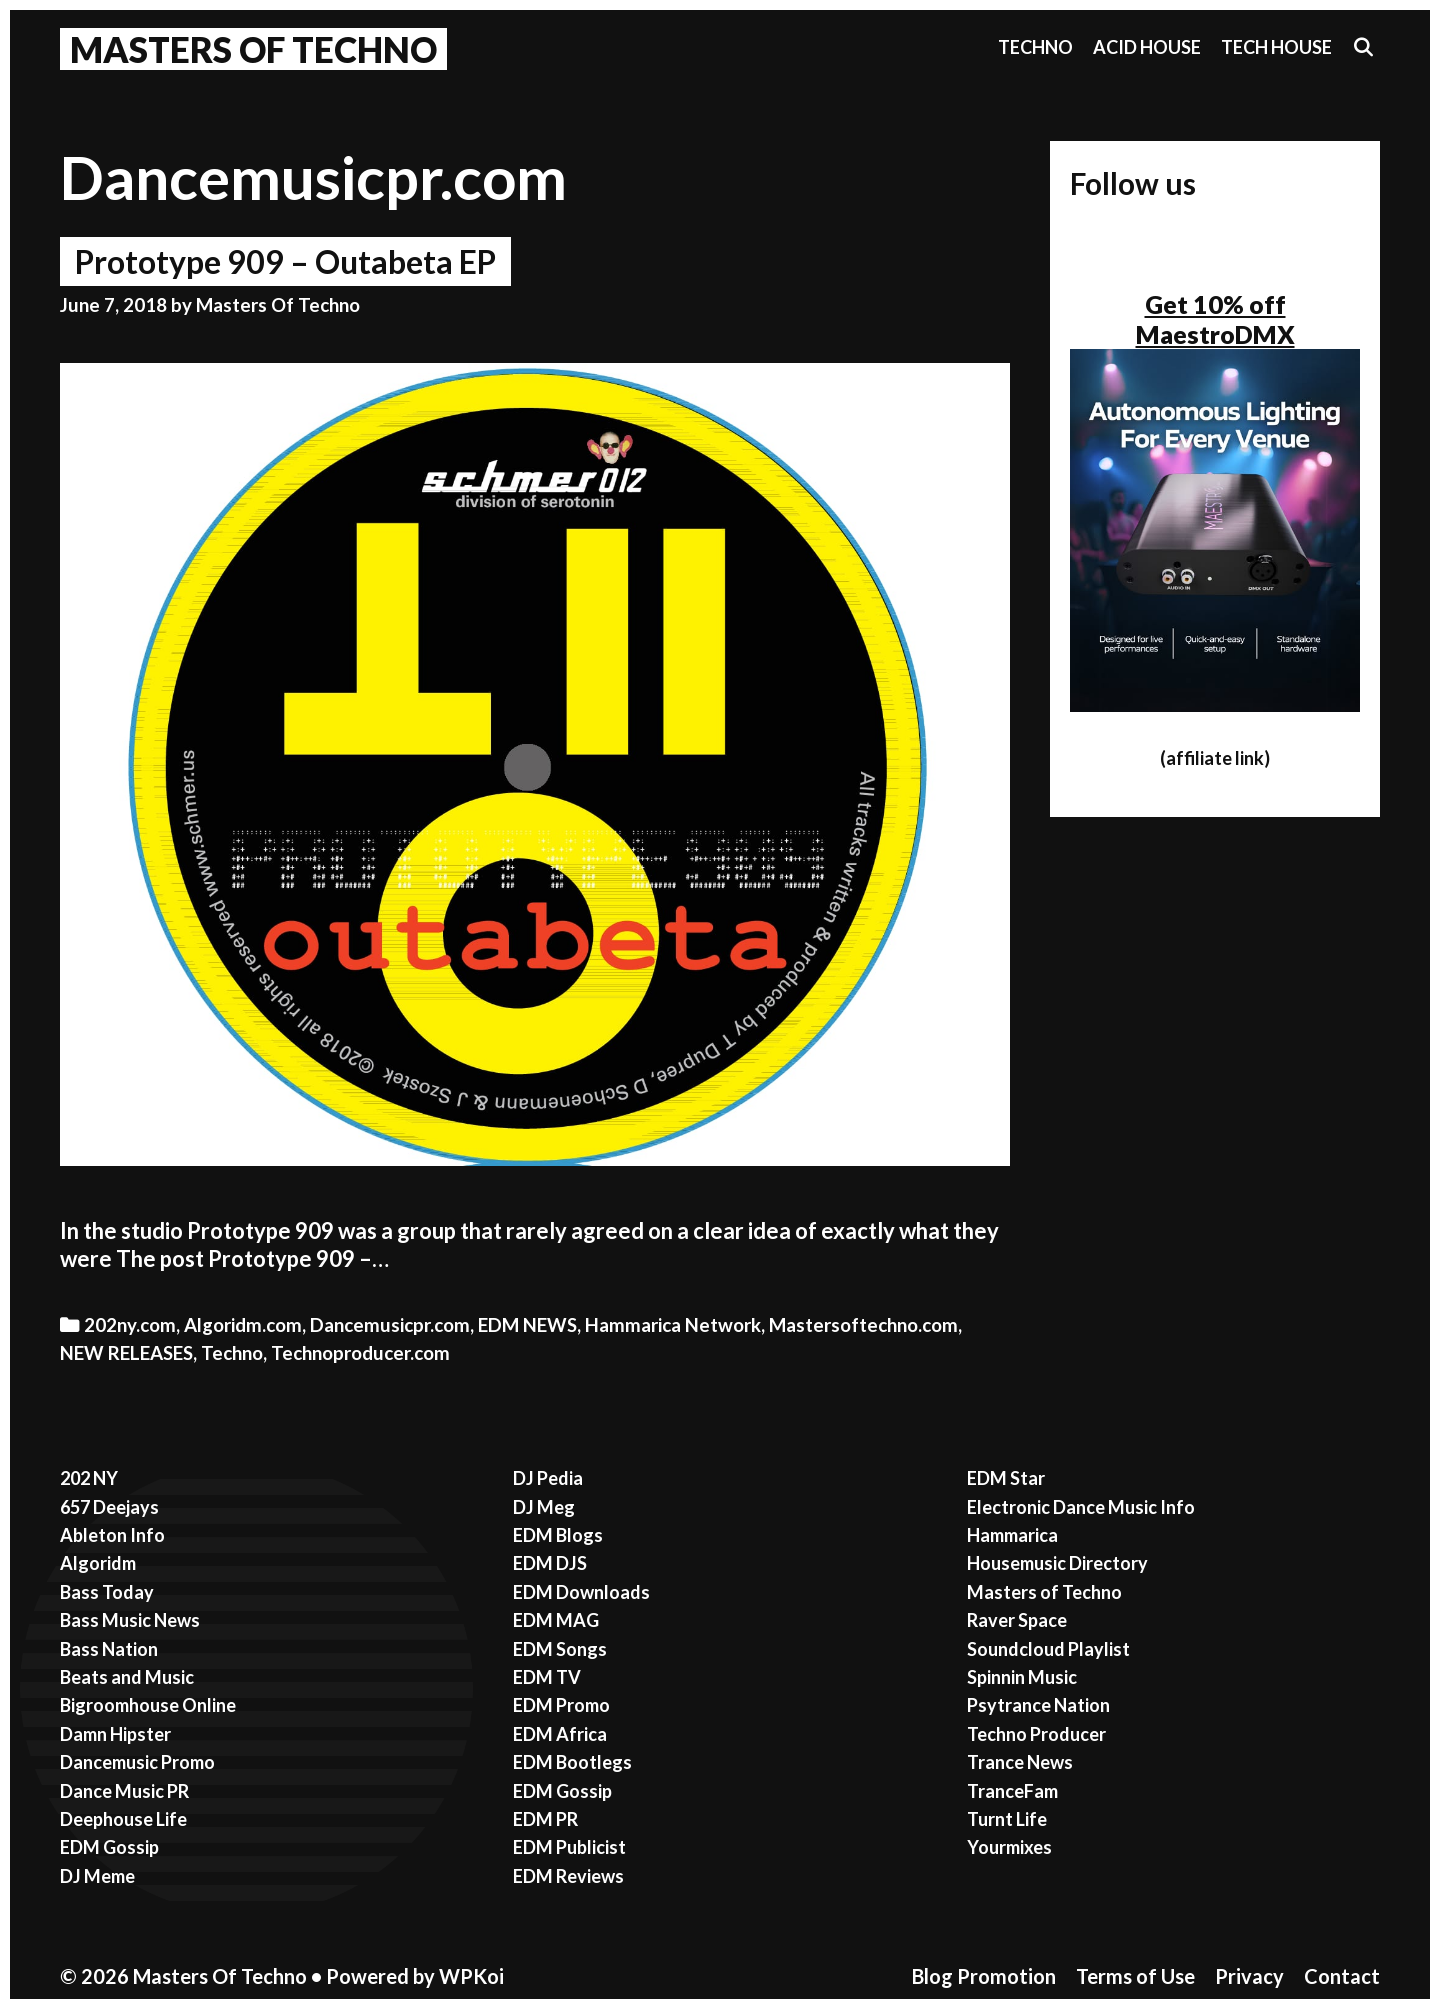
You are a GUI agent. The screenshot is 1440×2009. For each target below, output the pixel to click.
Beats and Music (127, 1677)
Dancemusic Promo (137, 1762)
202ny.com (130, 1325)
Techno (1035, 47)
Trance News (1020, 1762)
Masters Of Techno (253, 49)
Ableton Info (112, 1535)
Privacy (1249, 1976)
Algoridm (98, 1563)
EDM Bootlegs (572, 1762)
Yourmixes (1009, 1847)
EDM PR (545, 1819)
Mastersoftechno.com (863, 1325)
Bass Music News (130, 1620)
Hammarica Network (673, 1325)
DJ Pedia (548, 1478)
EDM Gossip (109, 1847)
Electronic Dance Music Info (1081, 1507)
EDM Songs (560, 1649)
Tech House (1276, 47)
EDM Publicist (569, 1847)
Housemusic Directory (1057, 1563)
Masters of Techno (1044, 1592)
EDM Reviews (568, 1876)
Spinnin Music (1022, 1677)
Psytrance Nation (1038, 1705)
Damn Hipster (115, 1734)
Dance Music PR (124, 1791)
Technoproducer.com (360, 1353)
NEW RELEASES (126, 1353)
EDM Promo (561, 1705)
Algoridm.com (243, 1325)
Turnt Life (1007, 1819)
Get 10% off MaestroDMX (1215, 319)
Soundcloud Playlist (1048, 1649)
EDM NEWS (527, 1325)
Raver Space (1017, 1620)
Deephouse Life (123, 1819)
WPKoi (471, 1976)
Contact (1342, 1976)
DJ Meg (544, 1507)
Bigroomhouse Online (148, 1705)
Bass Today (107, 1592)
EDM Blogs (558, 1535)
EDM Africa (560, 1734)
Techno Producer (1036, 1734)
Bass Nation (109, 1649)
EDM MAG (556, 1620)
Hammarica (1012, 1535)
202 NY (89, 1478)
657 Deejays (109, 1507)
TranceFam (1012, 1791)
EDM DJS (550, 1563)
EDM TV (547, 1677)
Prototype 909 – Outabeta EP (285, 261)
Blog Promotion (984, 1976)
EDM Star (1006, 1478)
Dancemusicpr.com (390, 1325)
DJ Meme (97, 1876)
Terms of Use (1135, 1976)
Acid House (1147, 47)
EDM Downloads (581, 1592)
